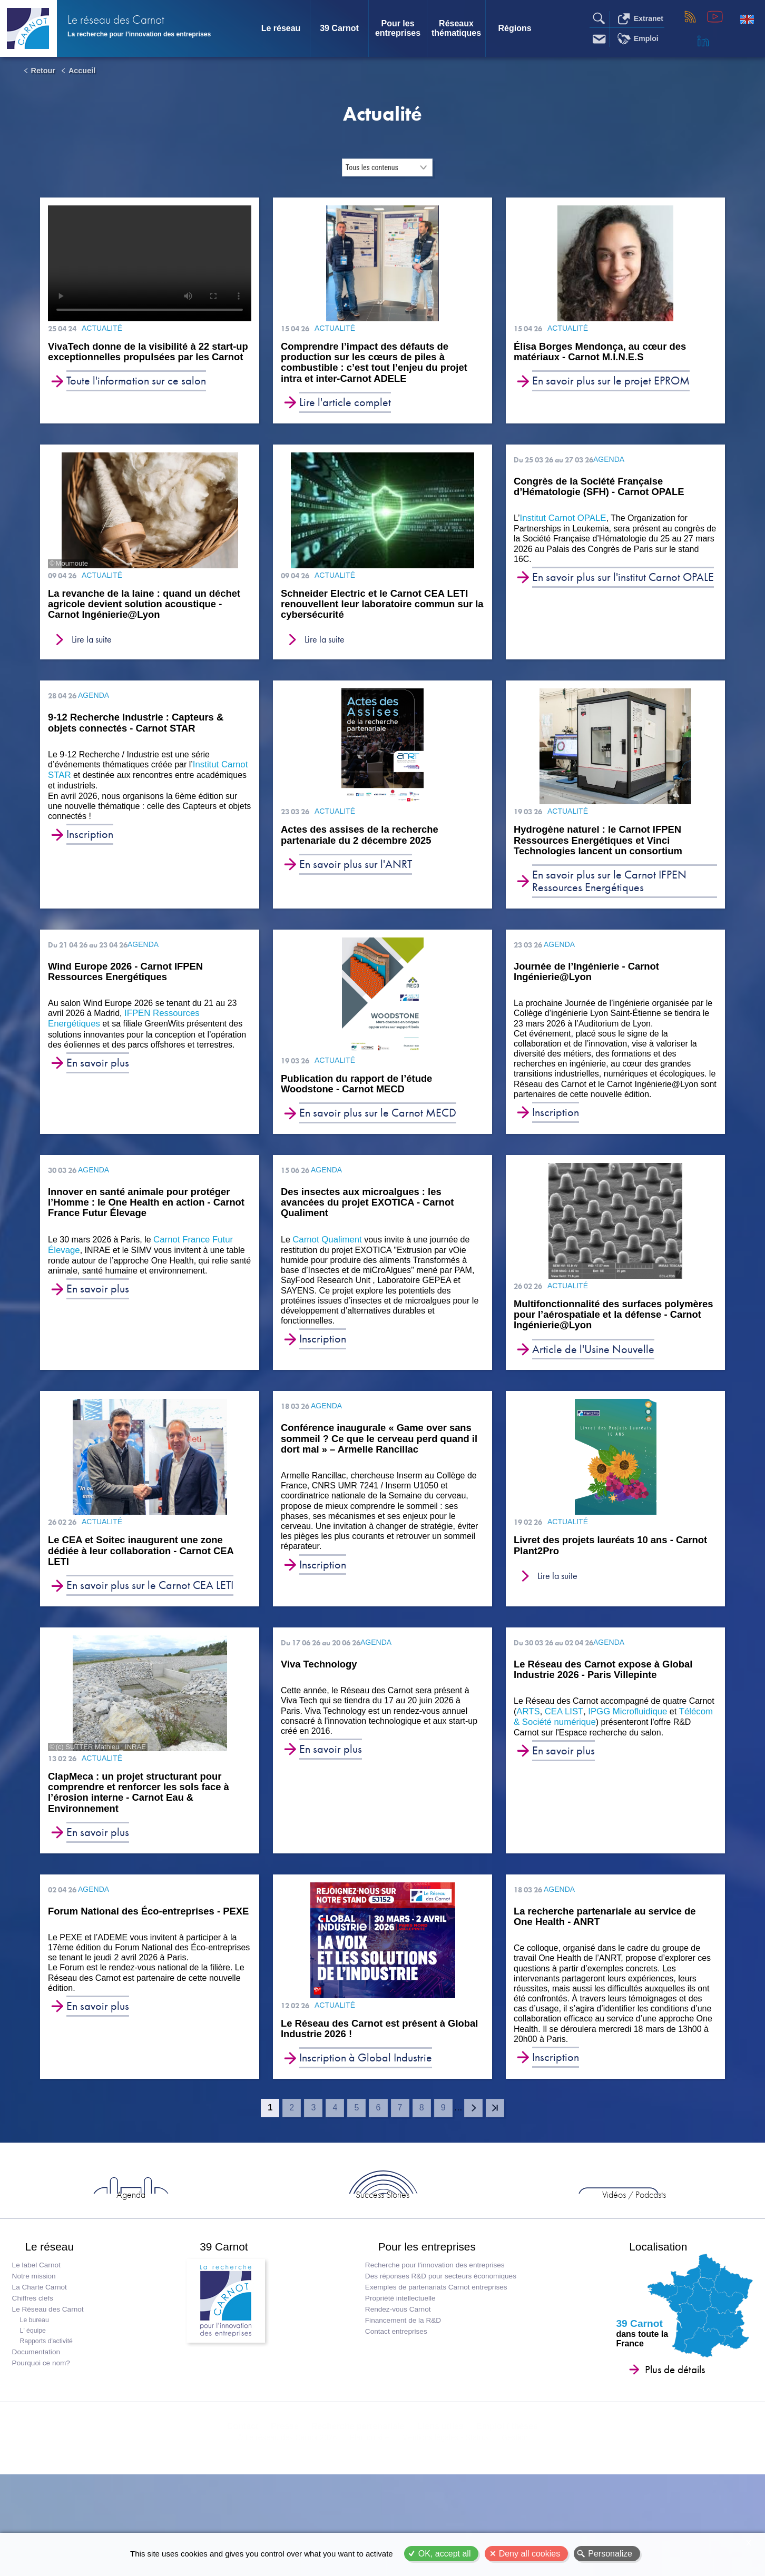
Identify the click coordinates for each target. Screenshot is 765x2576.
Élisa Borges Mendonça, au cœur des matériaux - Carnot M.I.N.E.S (607, 352)
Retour (43, 70)
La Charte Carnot (42, 2354)
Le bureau (37, 2387)
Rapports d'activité (49, 2408)
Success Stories (382, 2244)
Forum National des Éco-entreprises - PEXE (148, 1937)
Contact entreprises (394, 2398)
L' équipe (36, 2397)
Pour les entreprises (397, 28)
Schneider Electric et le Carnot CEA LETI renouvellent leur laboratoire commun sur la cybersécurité (369, 610)
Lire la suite (94, 648)
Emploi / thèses (503, 2507)
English (747, 19)
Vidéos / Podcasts (510, 2244)
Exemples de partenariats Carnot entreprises (434, 2354)
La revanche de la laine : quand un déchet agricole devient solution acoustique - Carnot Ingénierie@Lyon (141, 610)
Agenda (255, 2244)
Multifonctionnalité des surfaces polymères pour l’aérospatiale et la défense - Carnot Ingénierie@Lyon (600, 1331)
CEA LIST (562, 1733)
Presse (287, 2507)
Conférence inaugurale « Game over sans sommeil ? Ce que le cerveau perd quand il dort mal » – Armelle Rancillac (379, 1457)
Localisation (649, 2307)
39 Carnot (339, 28)
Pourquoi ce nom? (44, 2430)
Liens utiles (438, 2507)
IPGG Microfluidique (622, 1733)
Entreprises (637, 2244)
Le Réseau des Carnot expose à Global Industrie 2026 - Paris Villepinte (603, 1691)
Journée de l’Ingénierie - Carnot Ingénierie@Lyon (586, 983)
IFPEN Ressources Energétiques (186, 1025)
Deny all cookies (530, 2553)
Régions (514, 28)
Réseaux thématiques (456, 28)
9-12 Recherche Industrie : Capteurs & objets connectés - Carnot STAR (135, 732)
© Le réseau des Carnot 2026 (290, 2532)
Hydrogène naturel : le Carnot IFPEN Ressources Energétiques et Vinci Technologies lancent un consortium (605, 851)
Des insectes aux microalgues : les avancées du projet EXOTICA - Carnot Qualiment (367, 1217)
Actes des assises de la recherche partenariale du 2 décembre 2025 (366, 845)
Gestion (511, 2532)
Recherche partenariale (358, 2507)
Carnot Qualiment (325, 1254)
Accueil (81, 70)
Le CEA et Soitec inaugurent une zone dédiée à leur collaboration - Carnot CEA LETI (149, 1571)
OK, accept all (444, 2553)
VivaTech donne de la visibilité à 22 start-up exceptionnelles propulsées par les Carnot (148, 358)
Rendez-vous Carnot (396, 2376)
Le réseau (281, 28)
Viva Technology (319, 1686)
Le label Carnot (39, 2332)
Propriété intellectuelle (398, 2365)
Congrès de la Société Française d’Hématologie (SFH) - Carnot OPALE (599, 490)
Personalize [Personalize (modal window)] (610, 2553)
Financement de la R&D (401, 2387)
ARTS (527, 1733)
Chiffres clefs (35, 2365)
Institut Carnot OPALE (561, 522)
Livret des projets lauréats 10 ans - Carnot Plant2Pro (600, 1565)
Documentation (39, 2419)
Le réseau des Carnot (142, 21)
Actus (128, 2244)
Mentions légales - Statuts (444, 2532)
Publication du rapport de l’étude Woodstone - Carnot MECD (363, 1097)
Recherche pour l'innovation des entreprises (433, 2332)
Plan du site (370, 2532)
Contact (247, 2507)
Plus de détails (659, 2436)
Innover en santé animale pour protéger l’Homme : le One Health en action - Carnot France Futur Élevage (146, 1217)
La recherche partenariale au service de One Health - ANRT (605, 1942)
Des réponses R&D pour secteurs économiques (438, 2343)
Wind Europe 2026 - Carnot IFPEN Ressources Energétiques (125, 983)
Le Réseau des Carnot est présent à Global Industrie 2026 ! (370, 2056)
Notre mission (37, 2343)
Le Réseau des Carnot (51, 2376)
